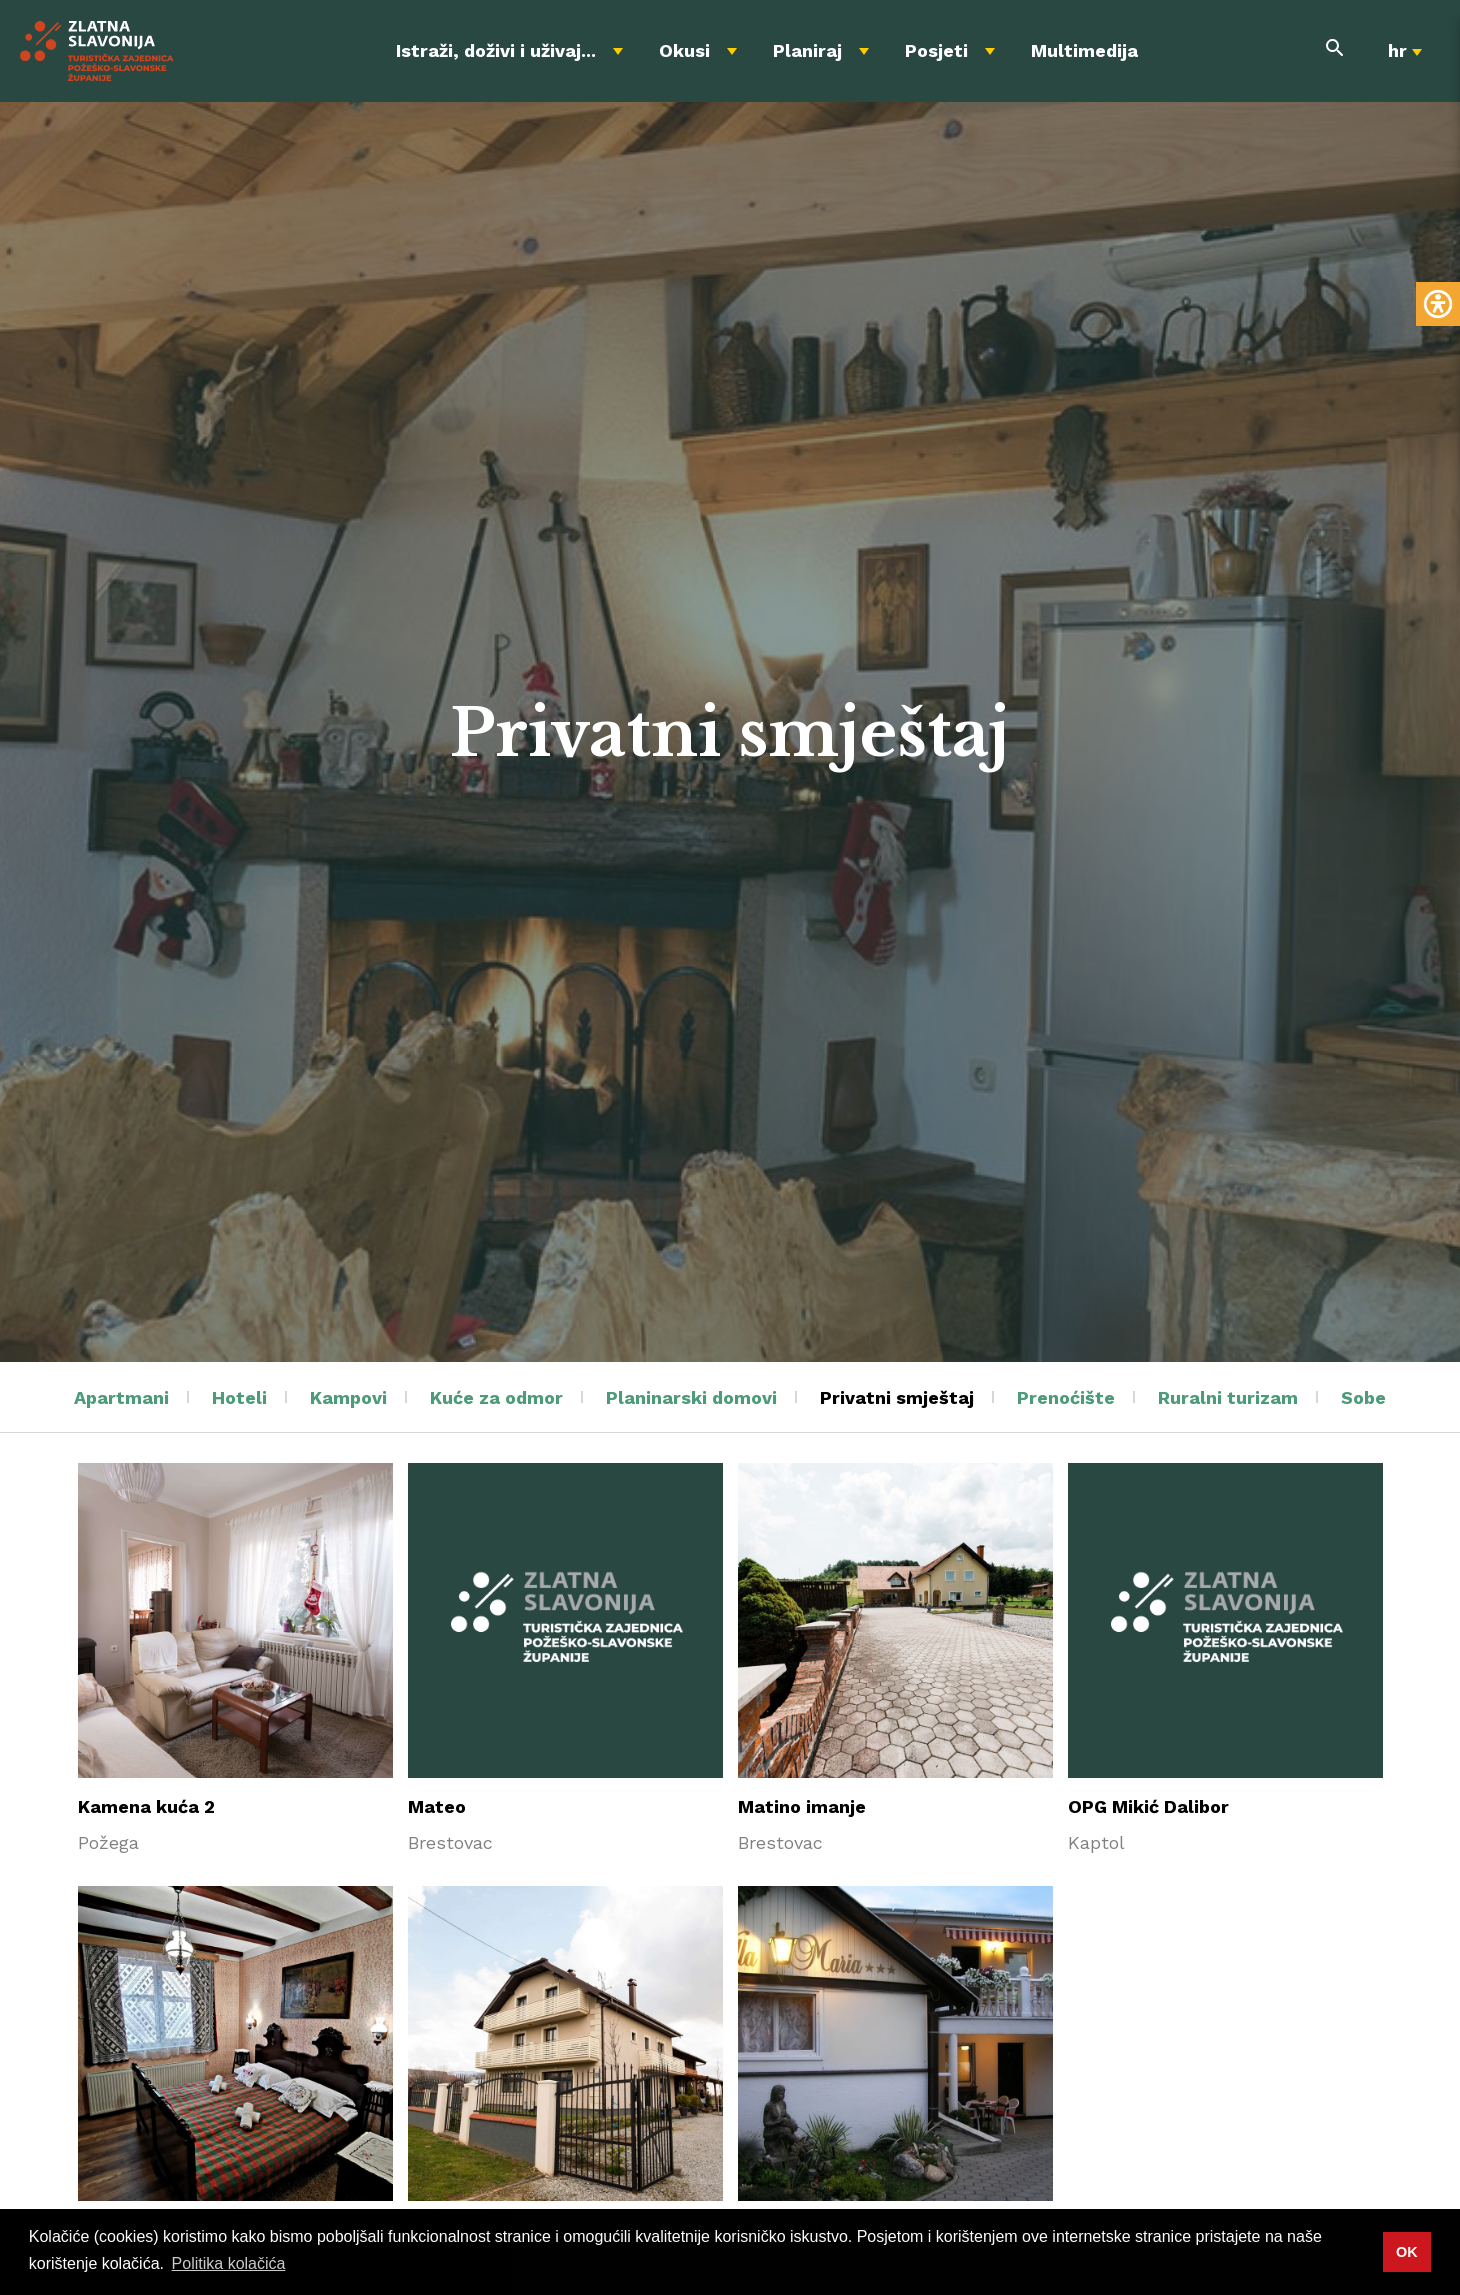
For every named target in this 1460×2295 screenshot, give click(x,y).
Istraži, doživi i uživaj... (496, 50)
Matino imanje (802, 1806)
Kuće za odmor (496, 1397)
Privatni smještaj (897, 1397)
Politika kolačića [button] (229, 2263)
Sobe (1363, 1397)
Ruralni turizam (1228, 1397)
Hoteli (239, 1397)
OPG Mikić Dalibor (1148, 1806)
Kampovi (348, 1397)
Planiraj (807, 50)
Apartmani (121, 1397)
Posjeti (936, 50)
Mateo (437, 1806)
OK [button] (1407, 2252)
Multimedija (1084, 50)
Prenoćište (1066, 1397)
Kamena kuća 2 (146, 1806)
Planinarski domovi (691, 1397)
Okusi (684, 50)
